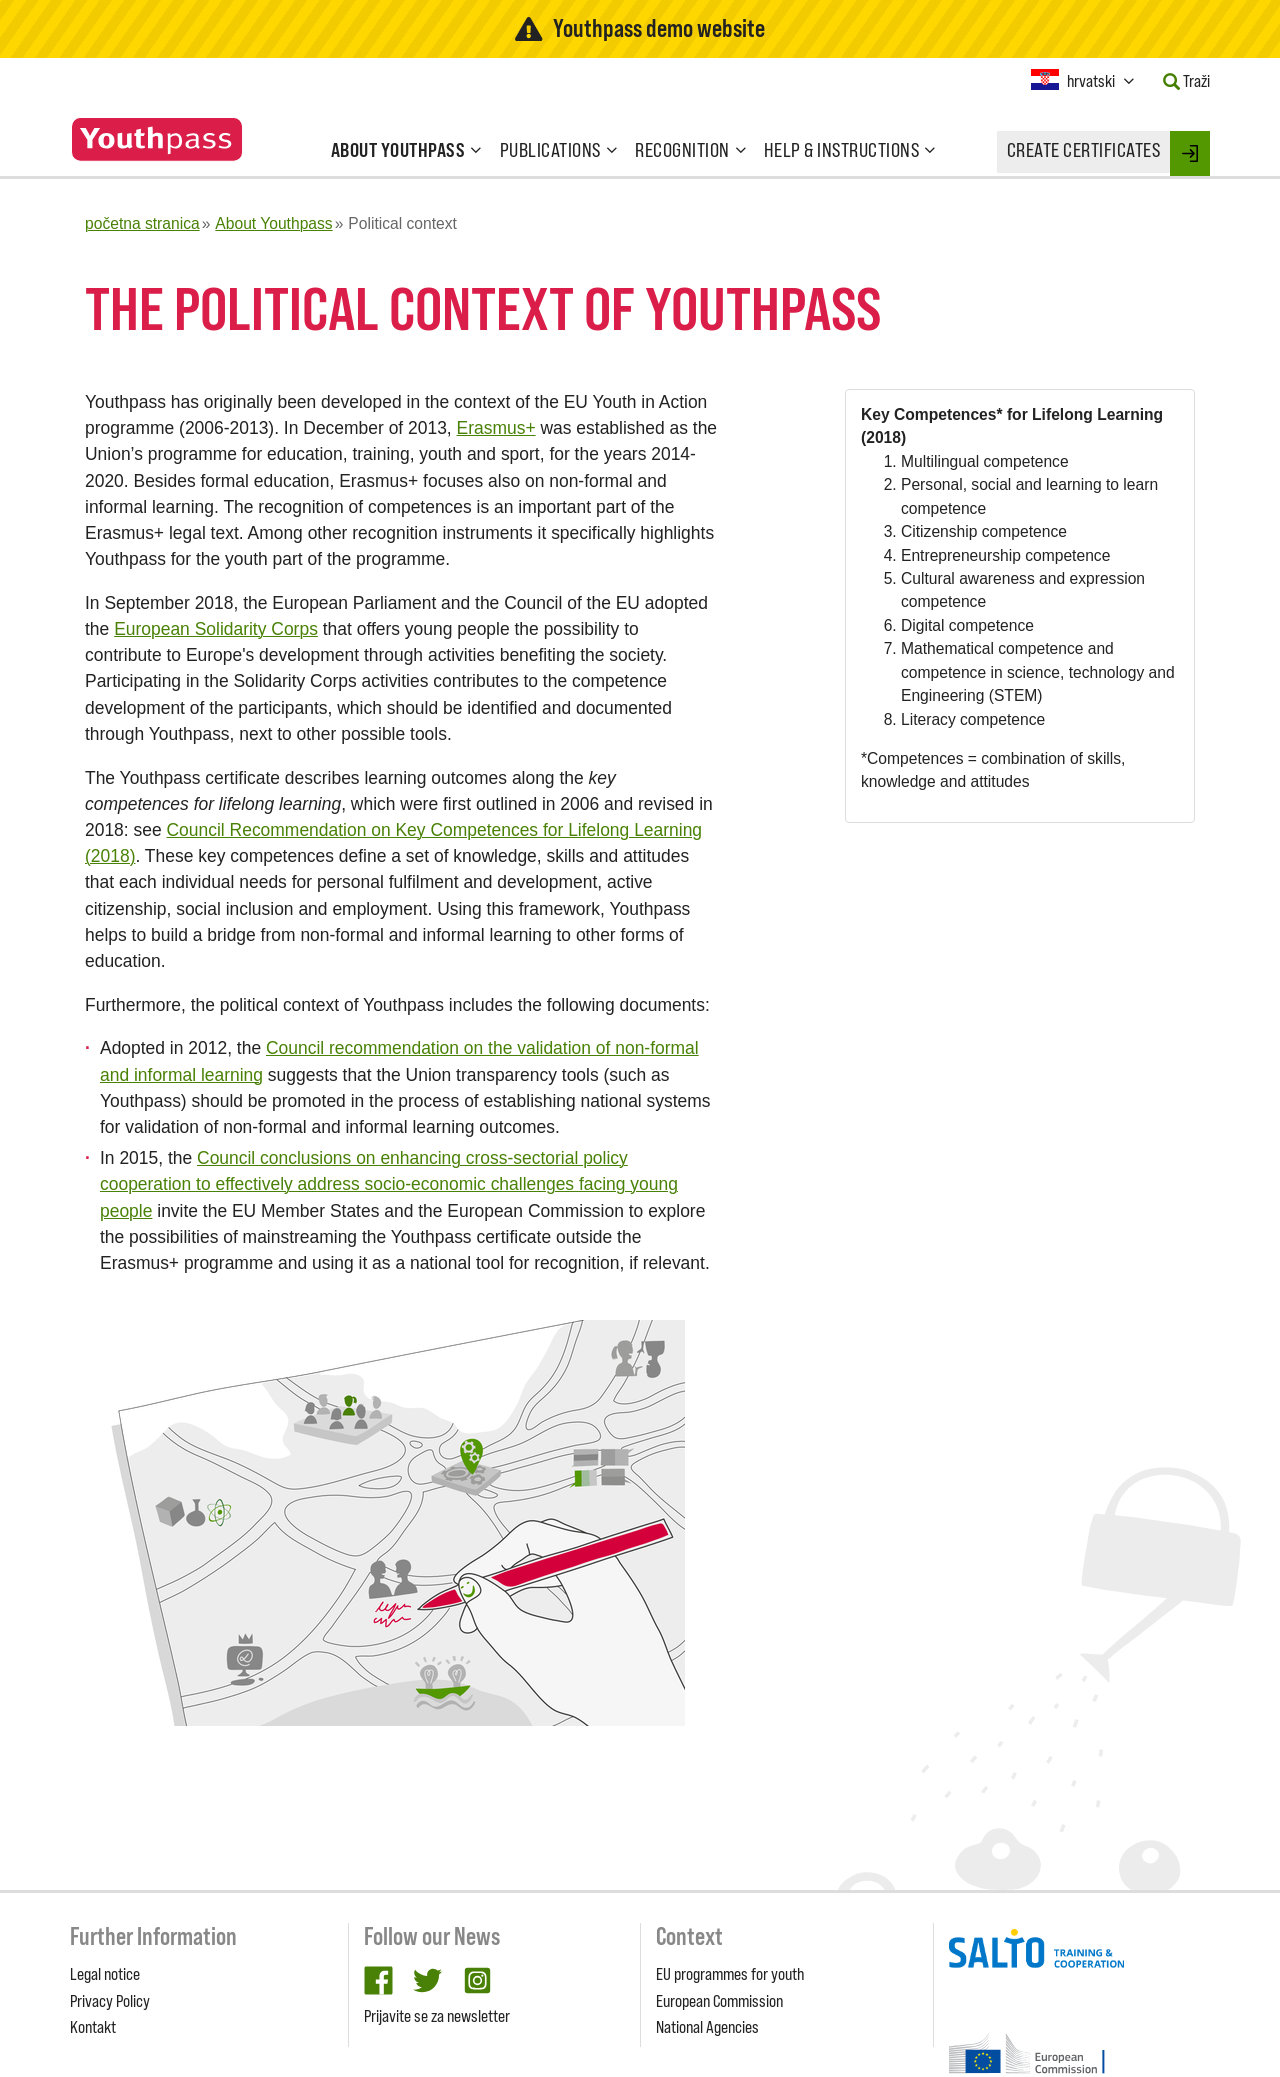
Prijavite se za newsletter (437, 2016)
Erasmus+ (496, 428)
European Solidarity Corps (216, 629)
